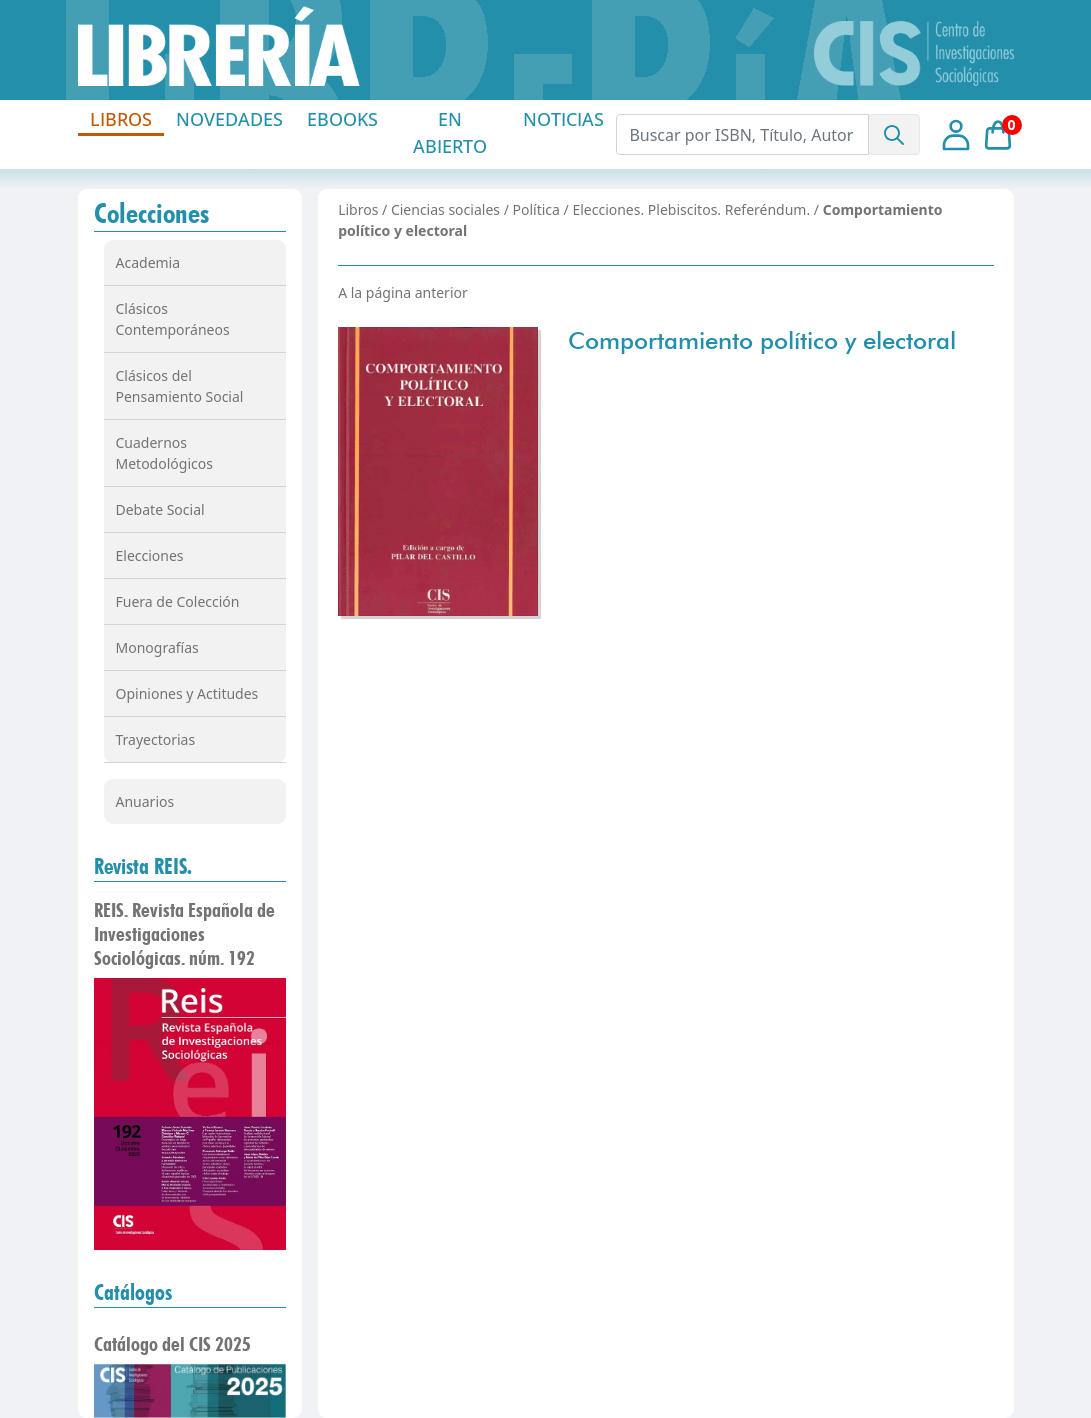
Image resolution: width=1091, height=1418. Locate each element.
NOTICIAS (563, 119)
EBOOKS (342, 119)
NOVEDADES (229, 119)
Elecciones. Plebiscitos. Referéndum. (691, 209)
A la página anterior (403, 292)
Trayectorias (156, 739)
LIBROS (121, 119)
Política (536, 209)
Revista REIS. (143, 866)
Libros (358, 209)
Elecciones (150, 555)
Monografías (157, 647)
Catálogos (133, 1292)
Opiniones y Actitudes (187, 693)
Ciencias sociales (445, 209)
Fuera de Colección (178, 601)
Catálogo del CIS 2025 (172, 1344)
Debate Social (160, 509)
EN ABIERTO (450, 132)
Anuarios (145, 801)
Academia (148, 262)
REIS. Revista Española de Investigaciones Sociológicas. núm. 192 (184, 934)
